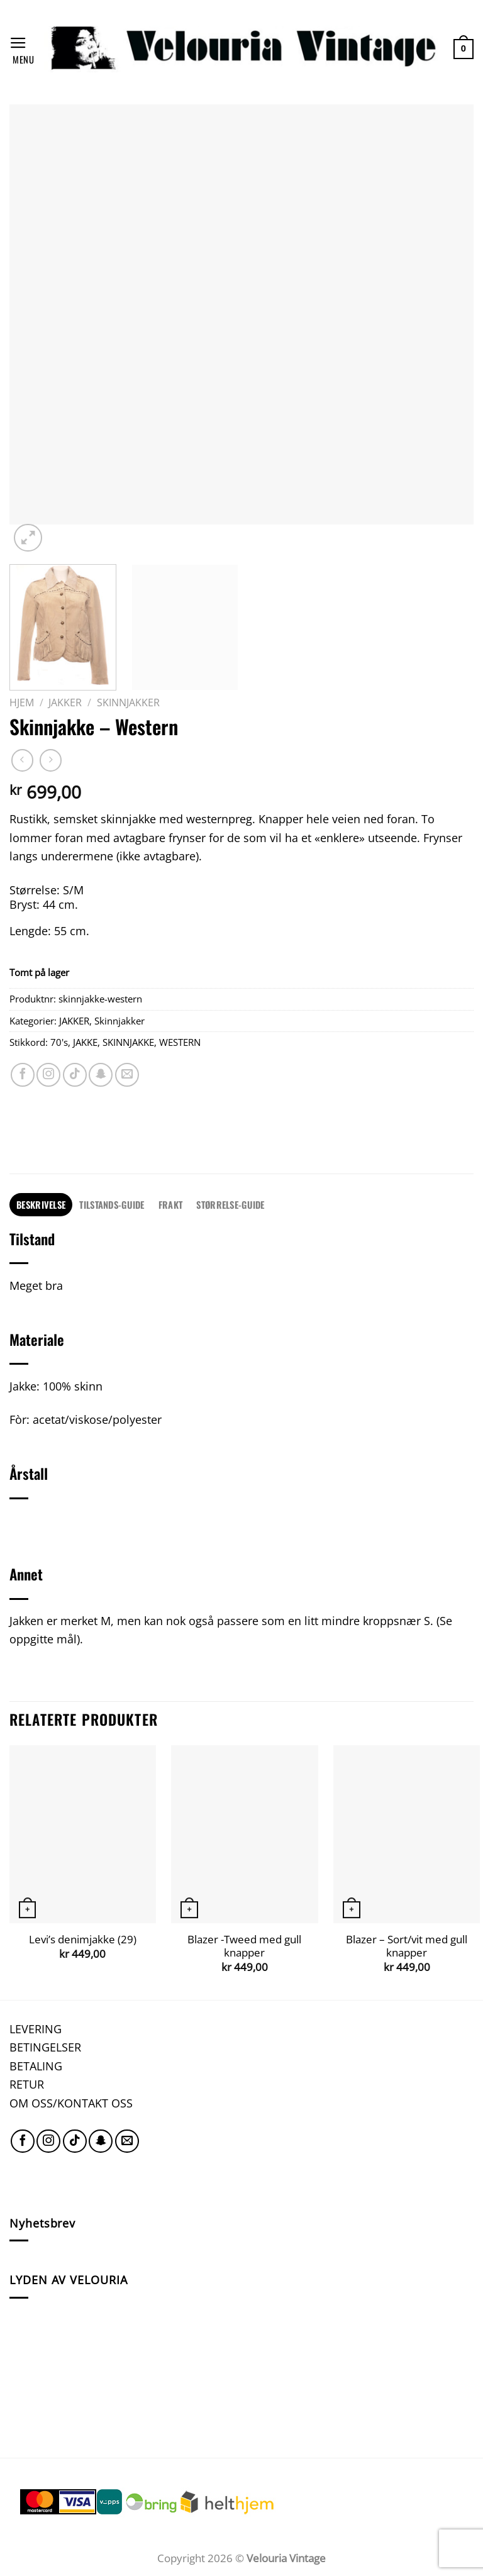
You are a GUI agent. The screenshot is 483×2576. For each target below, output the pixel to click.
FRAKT (170, 1204)
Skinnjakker (128, 702)
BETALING (35, 2066)
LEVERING (35, 2028)
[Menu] (22, 48)
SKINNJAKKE (128, 1042)
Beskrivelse (40, 1204)
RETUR (26, 2084)
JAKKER (65, 702)
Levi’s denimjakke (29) (82, 1939)
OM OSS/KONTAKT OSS (71, 2103)
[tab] (40, 1204)
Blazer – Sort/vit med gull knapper (406, 1946)
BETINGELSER (45, 2047)
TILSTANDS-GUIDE (111, 1204)
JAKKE (85, 1042)
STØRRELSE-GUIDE (230, 1204)
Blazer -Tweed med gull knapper (244, 1946)
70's (59, 1042)
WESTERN (180, 1042)
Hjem (21, 702)
